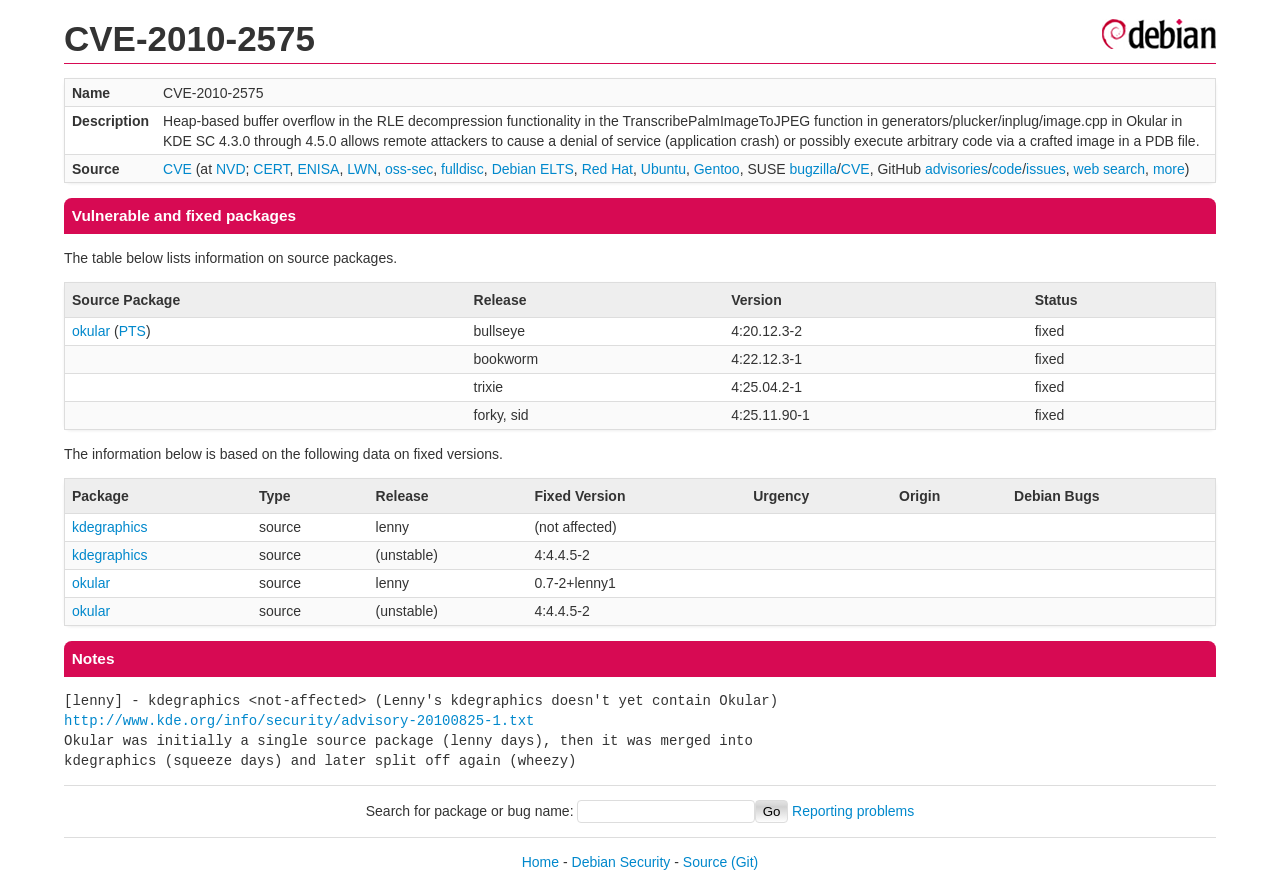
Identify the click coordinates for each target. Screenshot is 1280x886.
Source (705, 862)
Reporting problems (853, 811)
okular (91, 331)
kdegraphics (110, 527)
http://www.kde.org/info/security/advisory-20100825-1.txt (299, 720)
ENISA (318, 169)
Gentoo (717, 169)
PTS (132, 331)
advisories (956, 169)
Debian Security (621, 862)
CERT (271, 169)
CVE (177, 169)
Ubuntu (663, 169)
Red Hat (607, 169)
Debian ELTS (533, 169)
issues (1046, 169)
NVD (231, 169)
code (1007, 169)
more (1169, 169)
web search (1110, 169)
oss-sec (409, 169)
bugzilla (812, 169)
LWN (362, 169)
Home (540, 862)
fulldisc (462, 169)
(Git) (744, 862)
